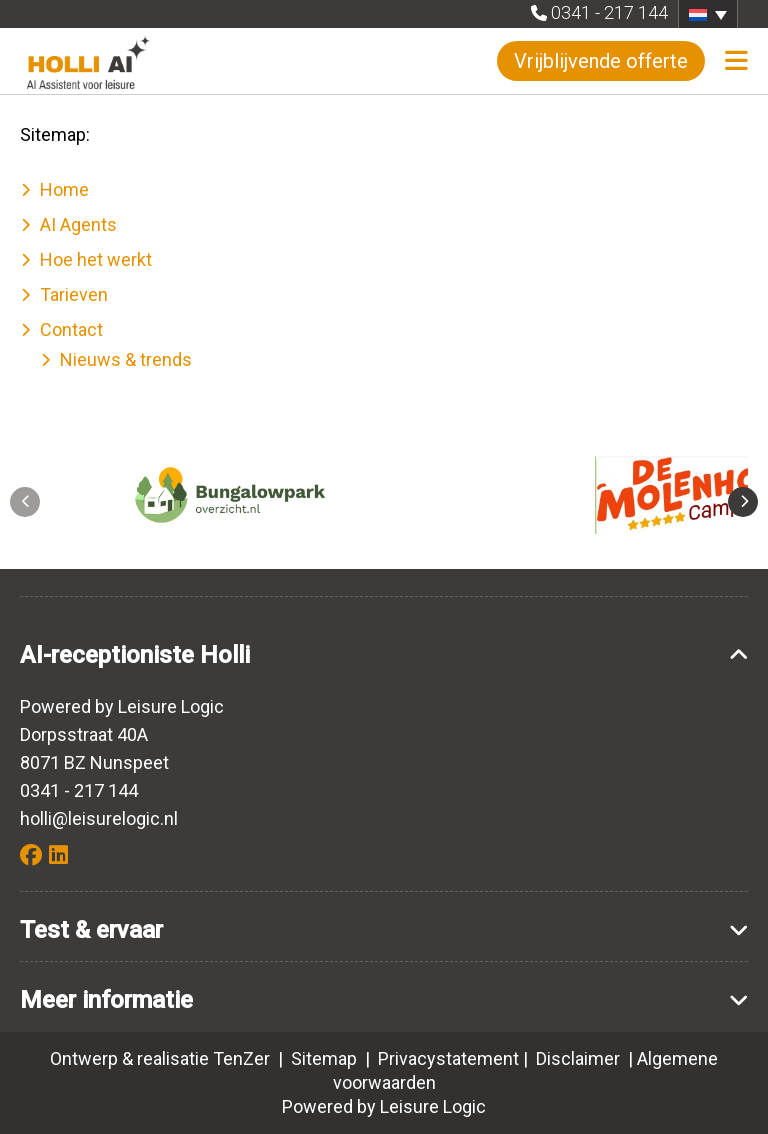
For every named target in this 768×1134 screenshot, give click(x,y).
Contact (71, 329)
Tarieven (74, 294)
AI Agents (78, 224)
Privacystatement (448, 1058)
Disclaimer (578, 1058)
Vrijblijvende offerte (601, 61)
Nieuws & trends (126, 359)
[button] (708, 14)
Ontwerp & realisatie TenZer (160, 1058)
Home (64, 189)
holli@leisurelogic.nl (99, 818)
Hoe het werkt (96, 259)
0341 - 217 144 (609, 12)
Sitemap (326, 1058)
